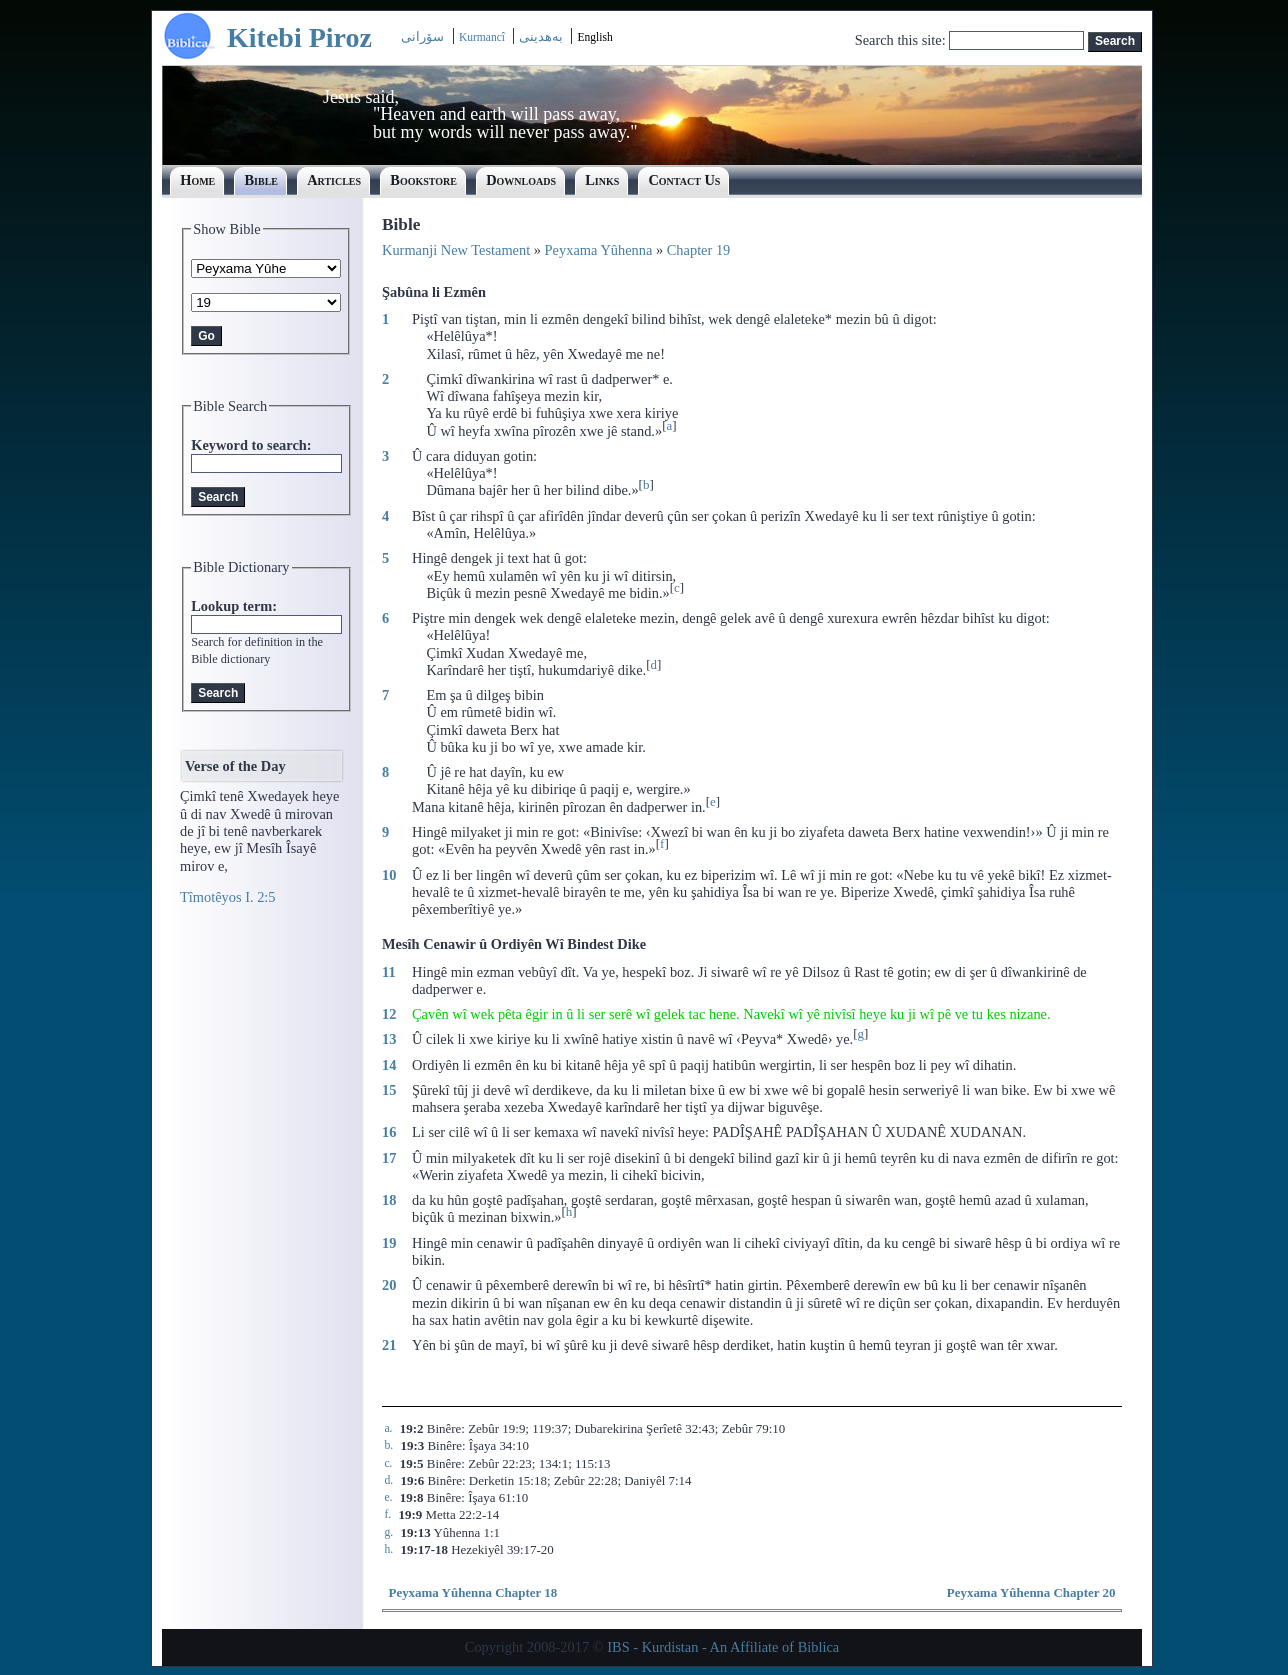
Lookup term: (234, 606)
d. (388, 1480)
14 (389, 1065)
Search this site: (902, 40)
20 (389, 1285)
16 (389, 1132)
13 (389, 1039)
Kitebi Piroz (299, 37)
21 (389, 1345)
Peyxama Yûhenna (599, 250)
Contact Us (684, 180)
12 (389, 1014)
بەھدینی (541, 36)
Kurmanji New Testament (456, 250)
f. (387, 1514)
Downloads (521, 180)
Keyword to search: (251, 445)
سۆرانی (422, 36)
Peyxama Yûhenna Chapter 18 (472, 1592)
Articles (334, 180)
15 (389, 1090)
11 (389, 972)
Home (197, 180)
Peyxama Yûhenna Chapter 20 (1031, 1592)
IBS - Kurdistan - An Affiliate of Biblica (723, 1647)
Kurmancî (483, 37)
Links (602, 180)
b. (388, 1445)
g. (388, 1532)
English (594, 37)
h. (388, 1549)
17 (389, 1158)
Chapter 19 (699, 250)
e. (388, 1497)
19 (389, 1243)
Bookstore (423, 180)
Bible (261, 180)
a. (388, 1428)
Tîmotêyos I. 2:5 (228, 897)
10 (389, 875)
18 (389, 1200)
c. (388, 1463)
